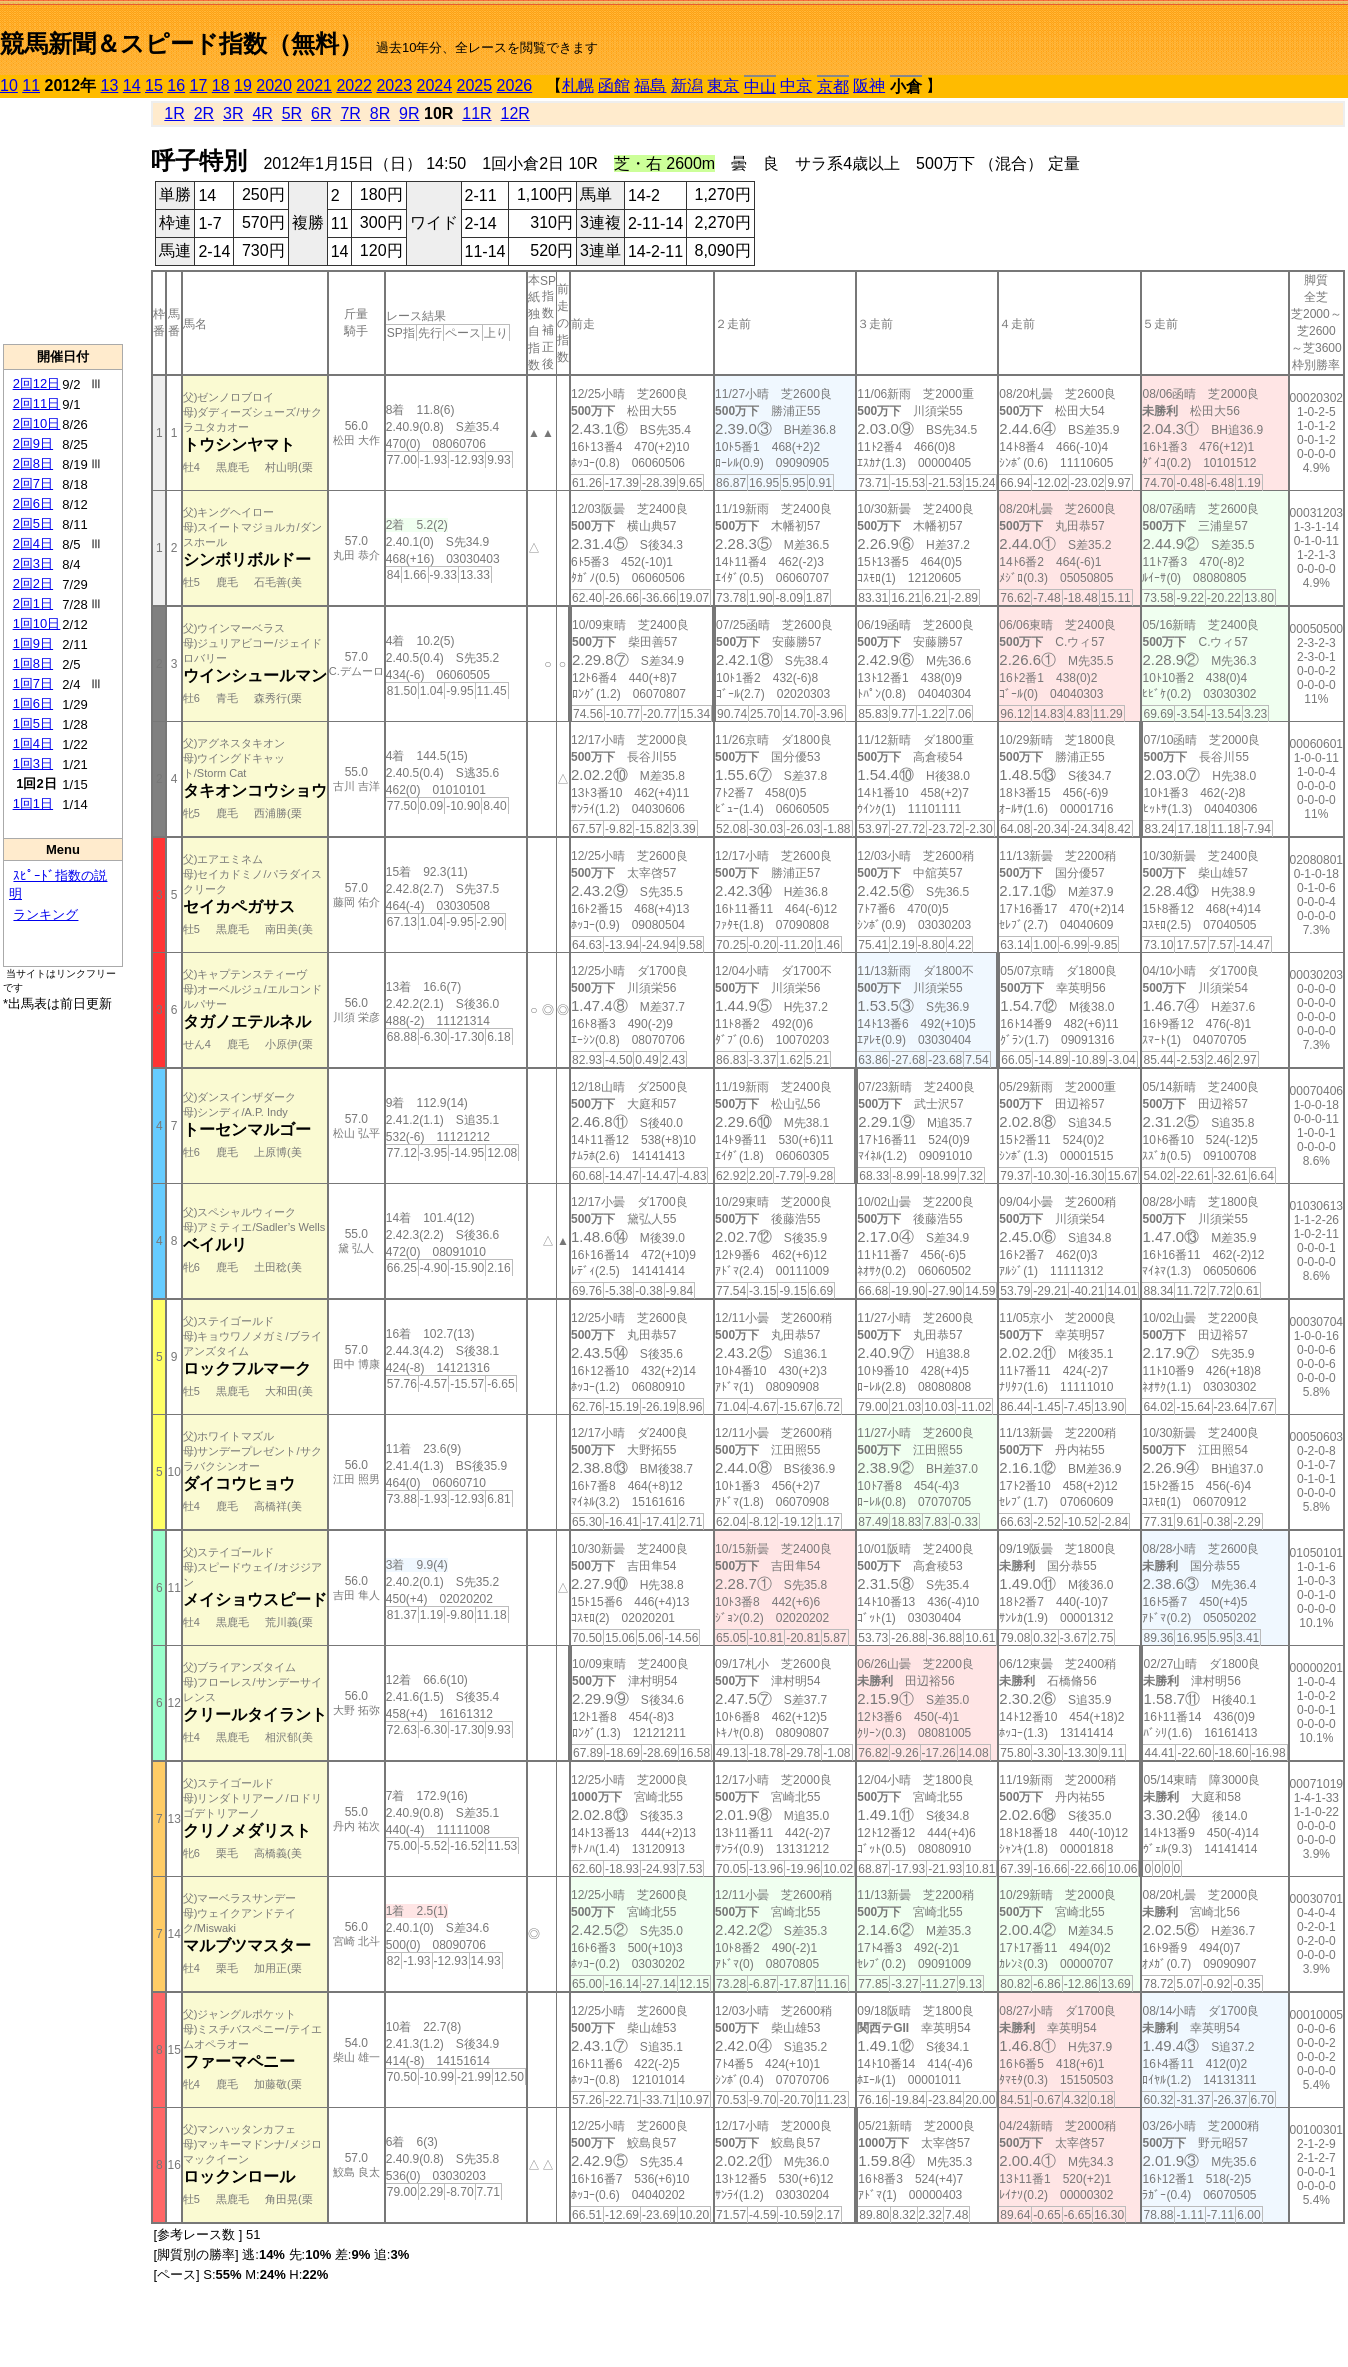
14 (132, 85)
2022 (354, 85)
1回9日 (33, 643)
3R (233, 113)
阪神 (869, 85)
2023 (394, 85)
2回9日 (33, 443)
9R (409, 113)
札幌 (578, 85)
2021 (314, 85)
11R (476, 113)
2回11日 (37, 403)
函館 (614, 85)
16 (176, 85)
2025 (475, 85)
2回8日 (33, 463)
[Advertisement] (63, 221)
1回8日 (33, 663)
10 (9, 85)
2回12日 (37, 383)
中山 (760, 86)
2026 (515, 85)
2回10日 (37, 423)
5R (292, 113)
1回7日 (33, 683)
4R (262, 113)
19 (243, 85)
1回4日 (33, 743)
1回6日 (33, 703)
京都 (833, 86)
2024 (434, 85)
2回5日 (33, 523)
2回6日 (33, 503)
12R (515, 113)
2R (204, 113)
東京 (723, 85)
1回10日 (37, 623)
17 (199, 85)
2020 (274, 85)
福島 (650, 85)
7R (350, 113)
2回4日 (33, 543)
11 (31, 85)
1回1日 (33, 803)
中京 (796, 85)
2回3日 (33, 563)
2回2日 (33, 583)
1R (174, 113)
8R (380, 113)
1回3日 (33, 763)
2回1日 (33, 603)
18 (221, 85)
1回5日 (33, 723)
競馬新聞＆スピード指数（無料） (181, 43)
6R (321, 113)
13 (110, 85)
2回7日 (33, 483)
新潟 (687, 85)
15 (154, 85)
